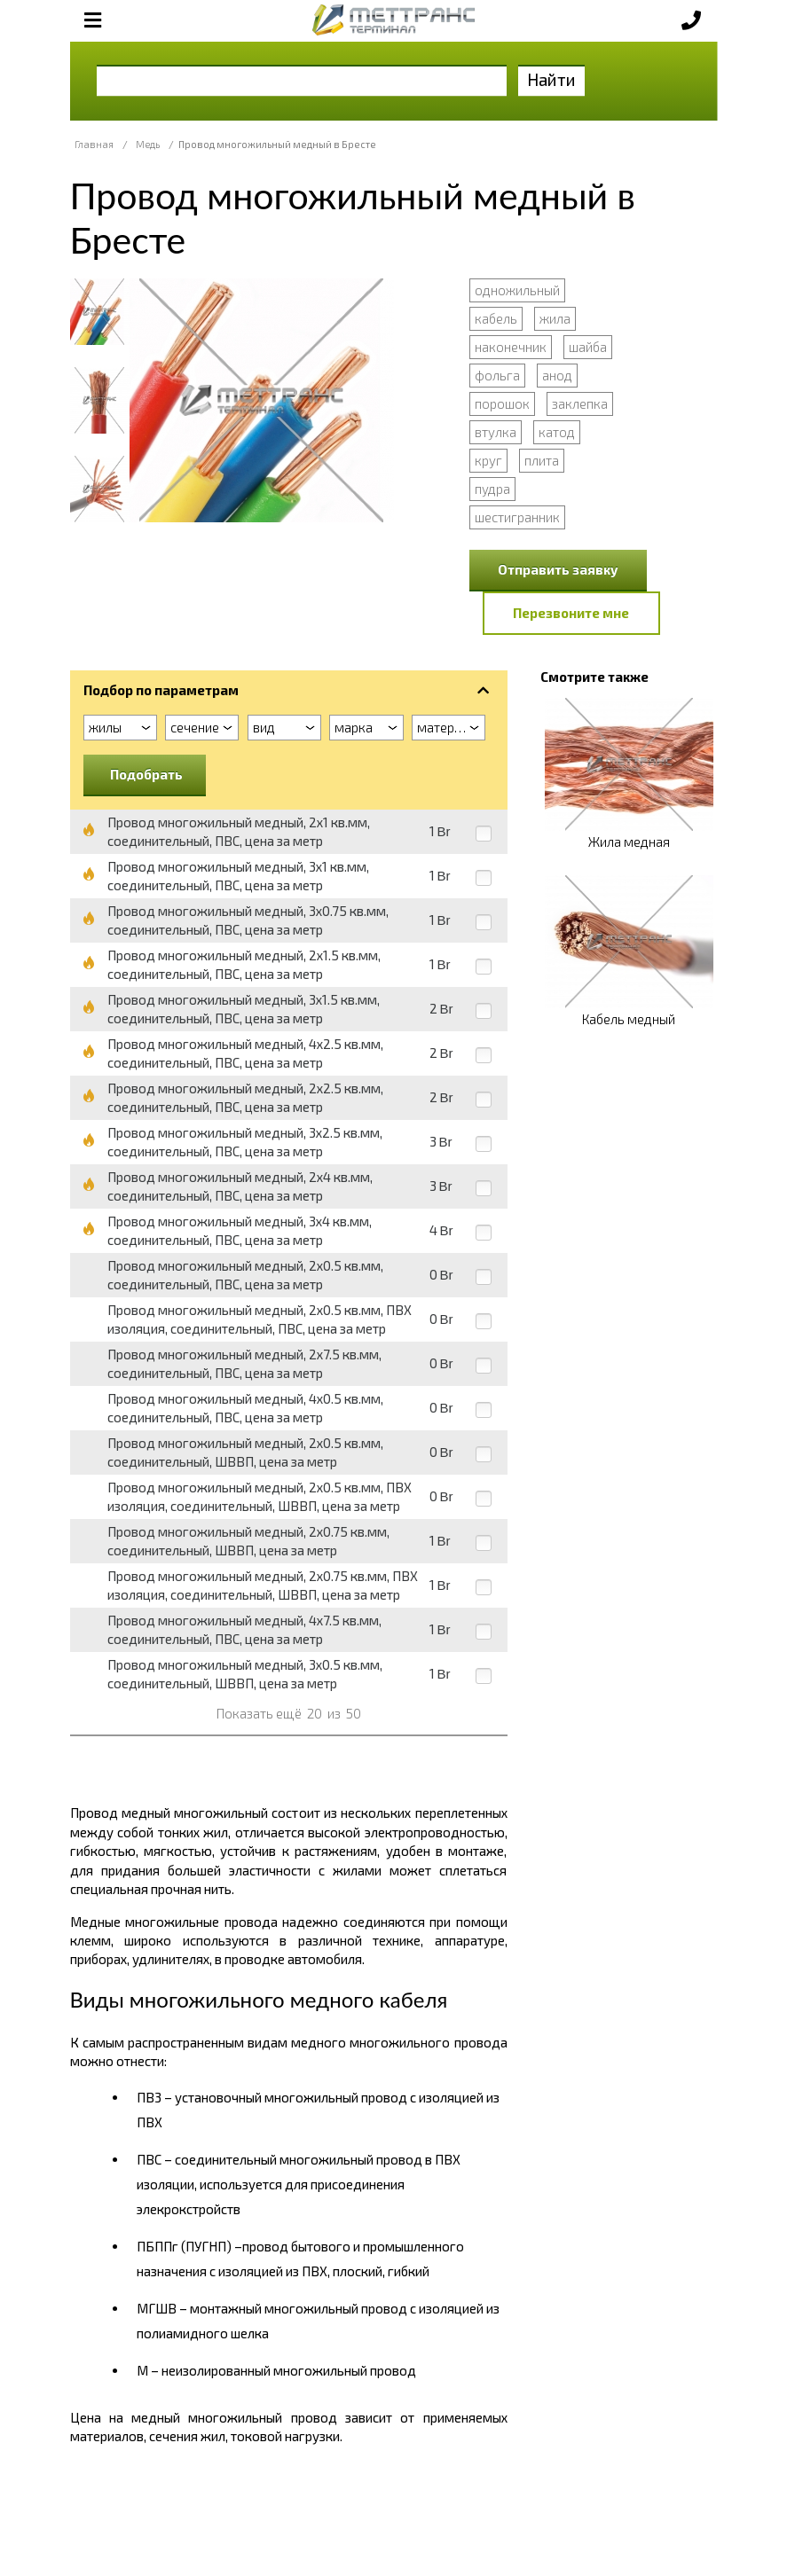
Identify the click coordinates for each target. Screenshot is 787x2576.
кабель (496, 318)
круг (488, 460)
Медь (148, 144)
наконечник (511, 347)
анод (557, 375)
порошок (502, 403)
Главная (94, 144)
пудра (492, 489)
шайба (588, 347)
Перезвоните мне (571, 613)
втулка (495, 432)
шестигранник (517, 517)
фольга (497, 375)
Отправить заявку (558, 569)
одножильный (517, 290)
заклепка (580, 403)
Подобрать (146, 774)
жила (555, 318)
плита (541, 460)
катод (557, 432)
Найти (551, 79)
